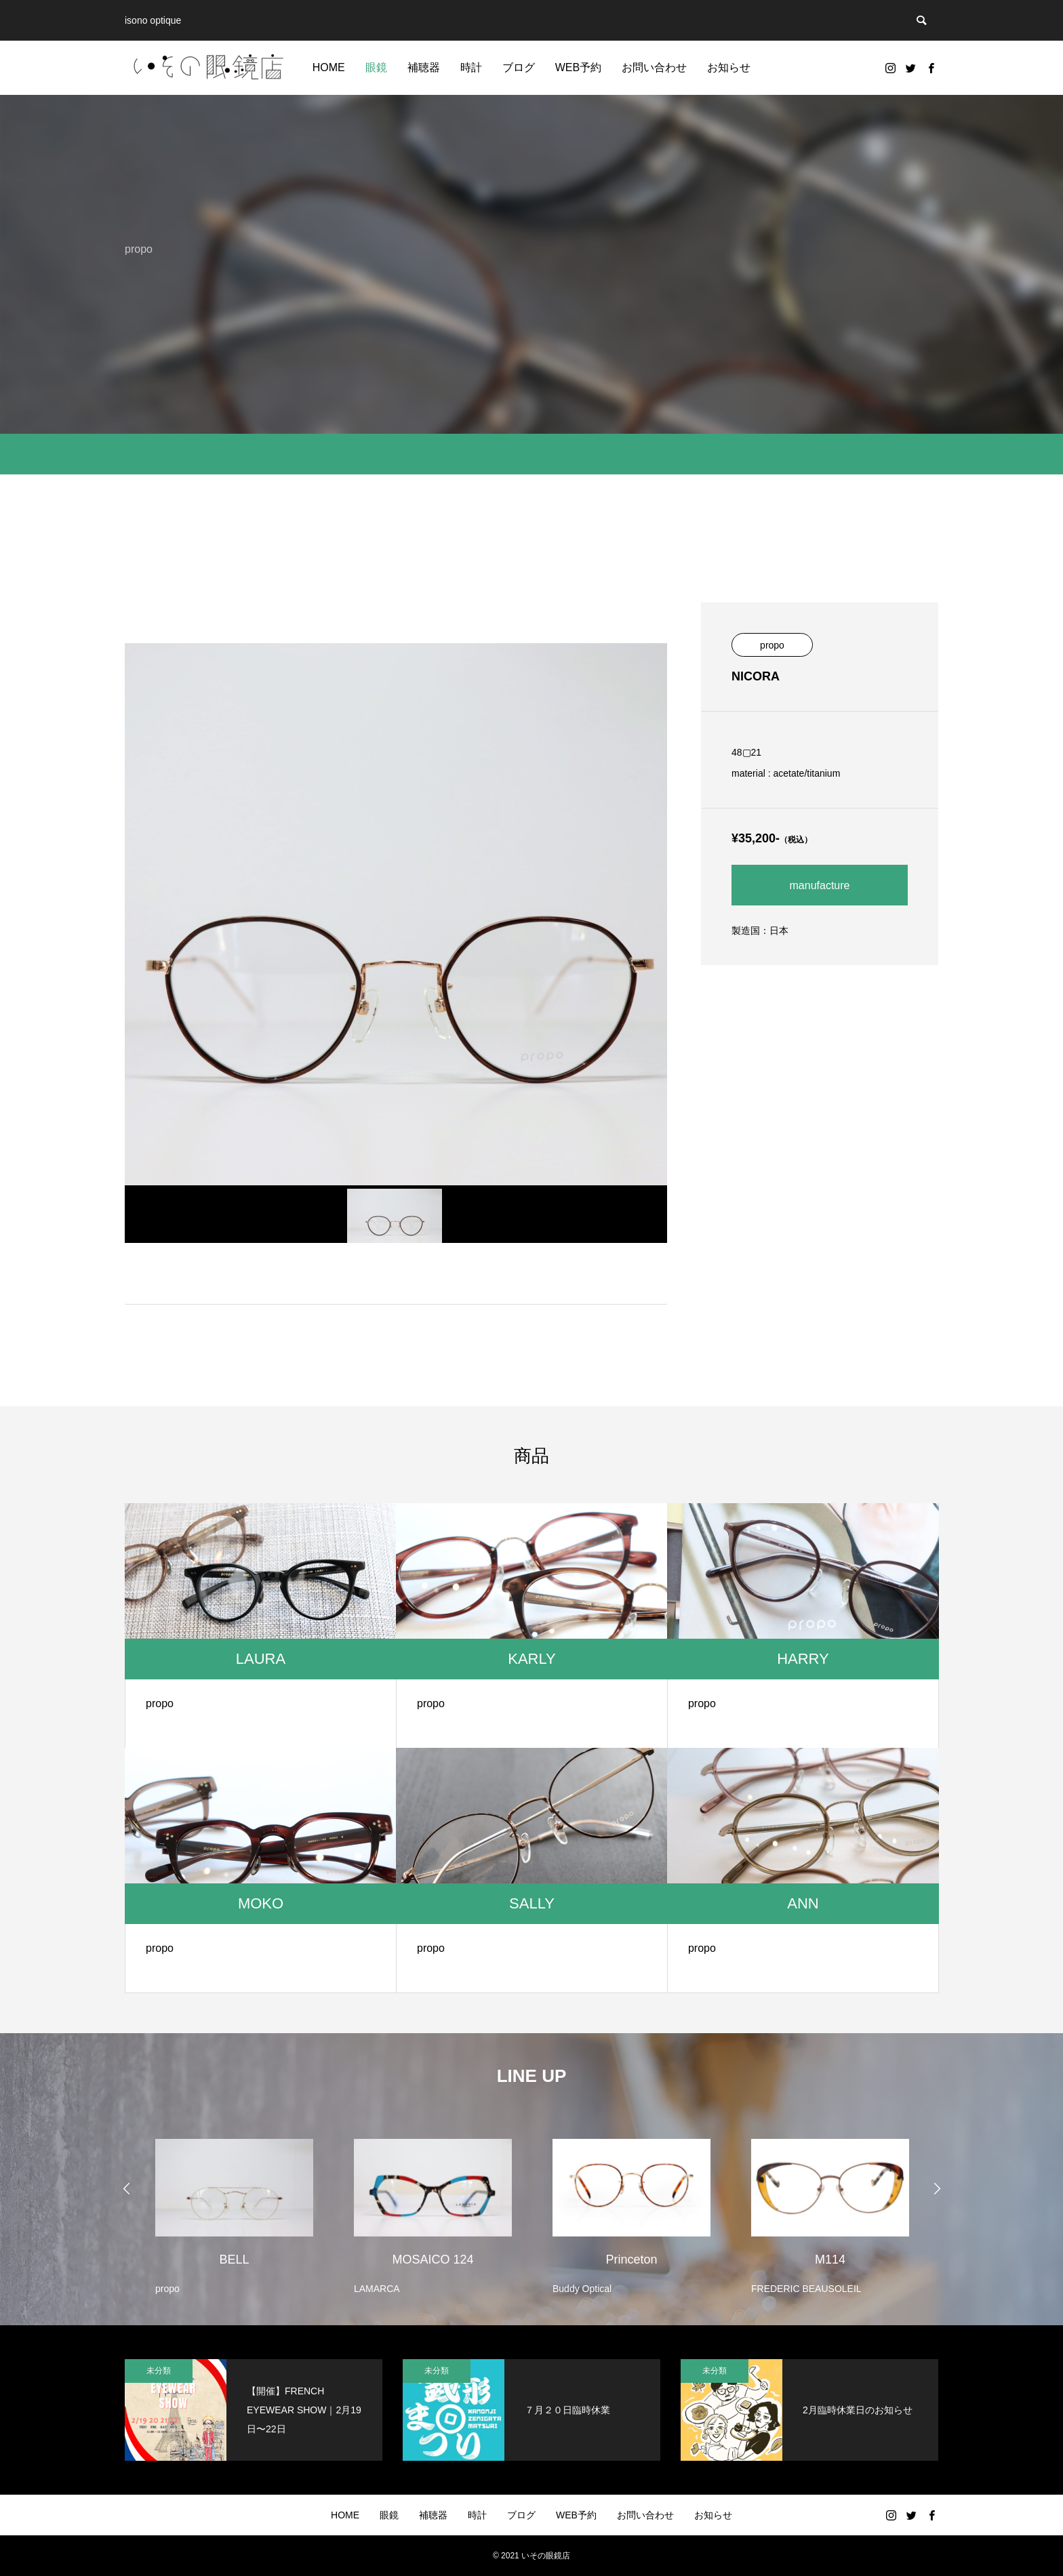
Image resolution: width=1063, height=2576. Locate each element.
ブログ (518, 67)
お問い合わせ (654, 67)
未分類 (158, 2370)
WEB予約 (578, 67)
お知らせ (728, 67)
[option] (234, 2208)
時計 (471, 67)
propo (772, 645)
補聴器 (423, 67)
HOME (329, 67)
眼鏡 (376, 67)
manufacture (820, 885)
